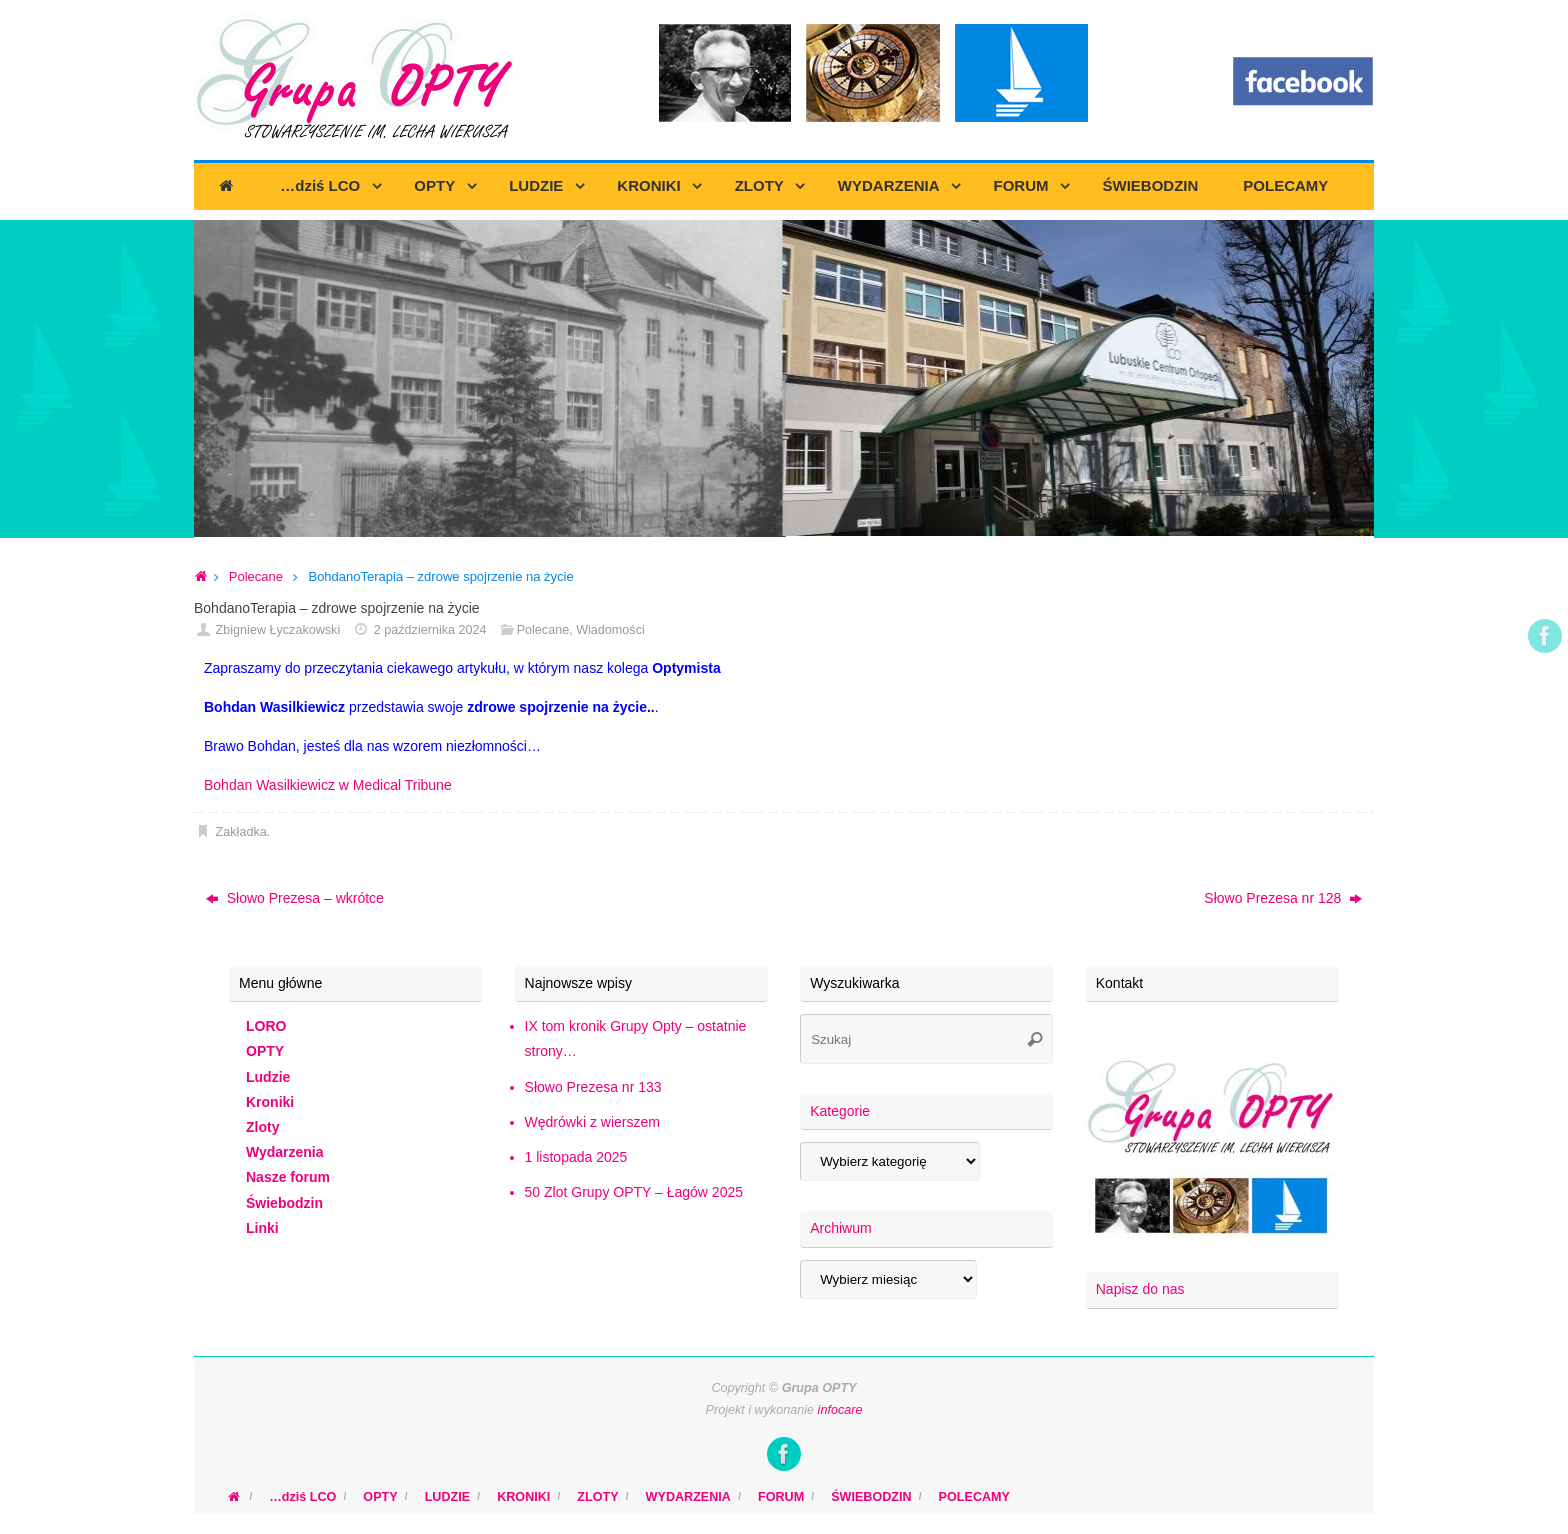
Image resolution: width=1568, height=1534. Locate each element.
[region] (784, 379)
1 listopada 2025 (576, 1157)
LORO (266, 1026)
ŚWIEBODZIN (871, 1497)
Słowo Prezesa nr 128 (1283, 898)
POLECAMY (974, 1497)
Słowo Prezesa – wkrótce (295, 898)
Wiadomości (610, 630)
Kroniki (270, 1102)
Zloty (262, 1127)
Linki (262, 1228)
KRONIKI (523, 1497)
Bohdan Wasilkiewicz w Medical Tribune (328, 785)
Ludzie (268, 1077)
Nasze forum (288, 1177)
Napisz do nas (1140, 1289)
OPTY (265, 1051)
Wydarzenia (285, 1152)
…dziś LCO (302, 1497)
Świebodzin (284, 1203)
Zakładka (241, 832)
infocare (840, 1410)
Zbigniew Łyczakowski (278, 630)
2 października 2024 (430, 630)
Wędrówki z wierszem (592, 1122)
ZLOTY (597, 1497)
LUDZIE (447, 1497)
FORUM (781, 1497)
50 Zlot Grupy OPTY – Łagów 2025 (634, 1192)
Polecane (256, 576)
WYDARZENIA (688, 1497)
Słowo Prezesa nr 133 (593, 1087)
